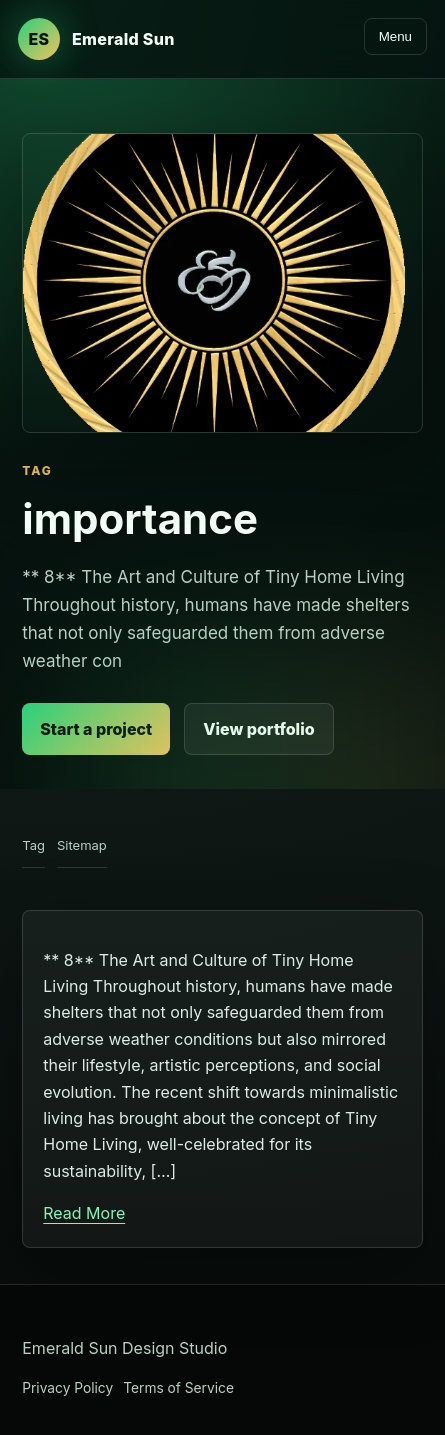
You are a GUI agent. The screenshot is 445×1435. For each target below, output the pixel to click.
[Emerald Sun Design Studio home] (96, 39)
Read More (84, 1213)
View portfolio (258, 729)
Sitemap (82, 845)
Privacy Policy (67, 1388)
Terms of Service (178, 1388)
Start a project (96, 729)
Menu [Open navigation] (395, 36)
